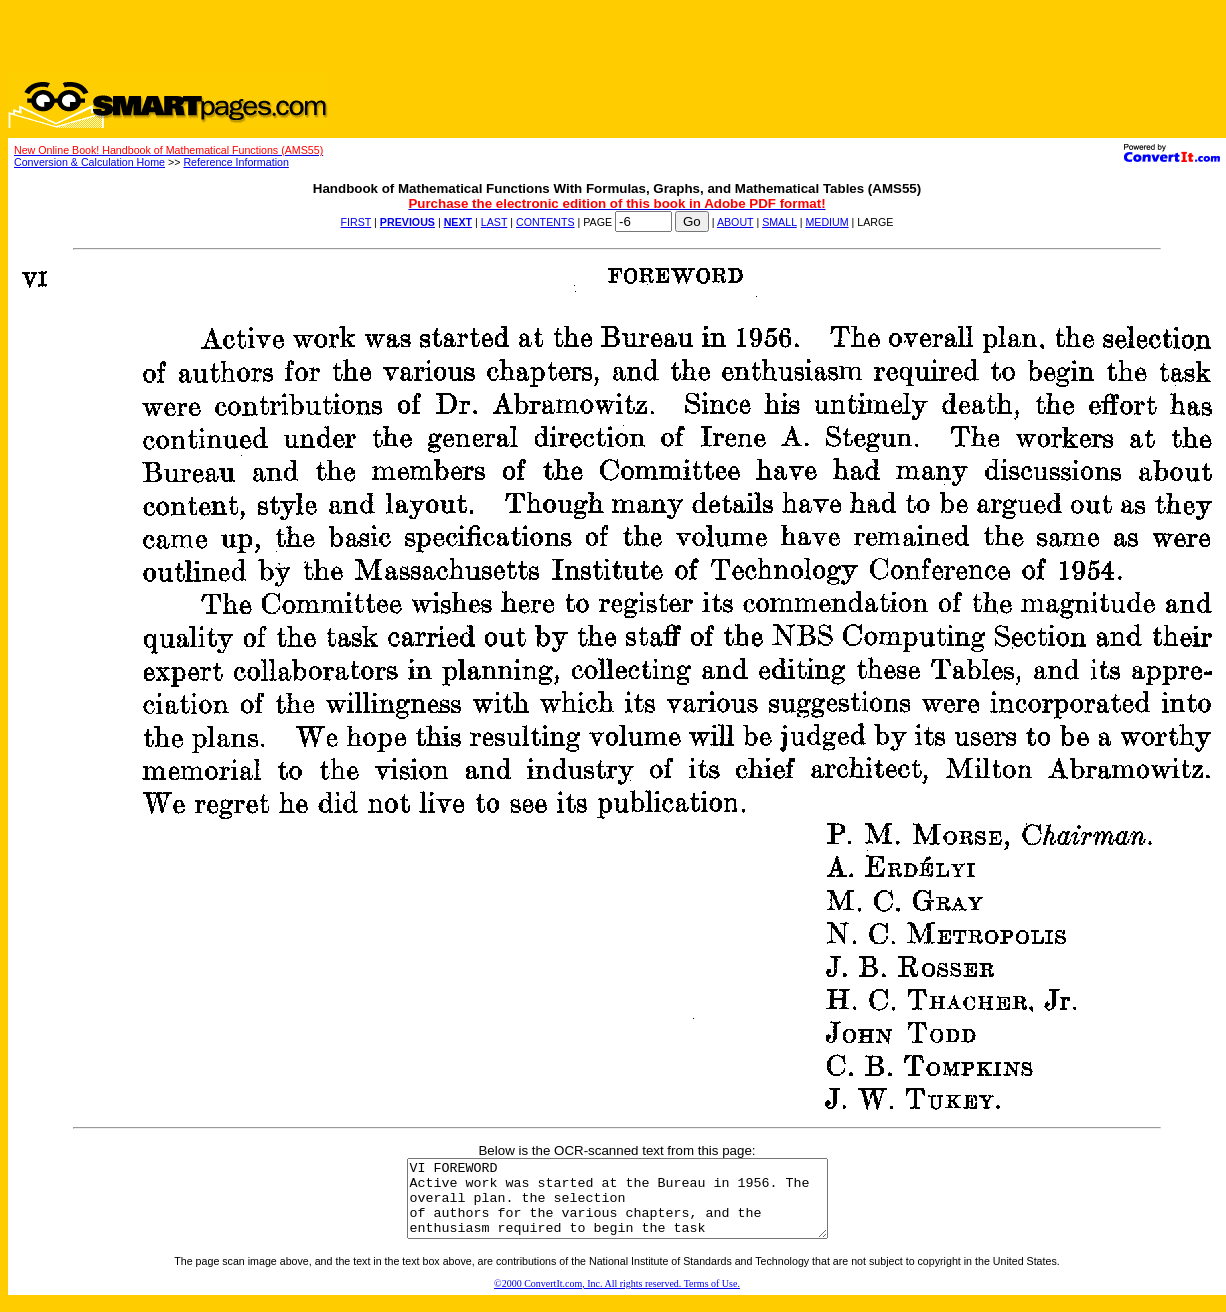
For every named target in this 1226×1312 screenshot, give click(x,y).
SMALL (779, 222)
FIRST (356, 222)
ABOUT (735, 222)
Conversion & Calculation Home (89, 162)
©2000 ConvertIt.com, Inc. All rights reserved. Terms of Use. (617, 1298)
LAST (494, 222)
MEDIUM (826, 222)
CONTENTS (545, 222)
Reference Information (235, 162)
